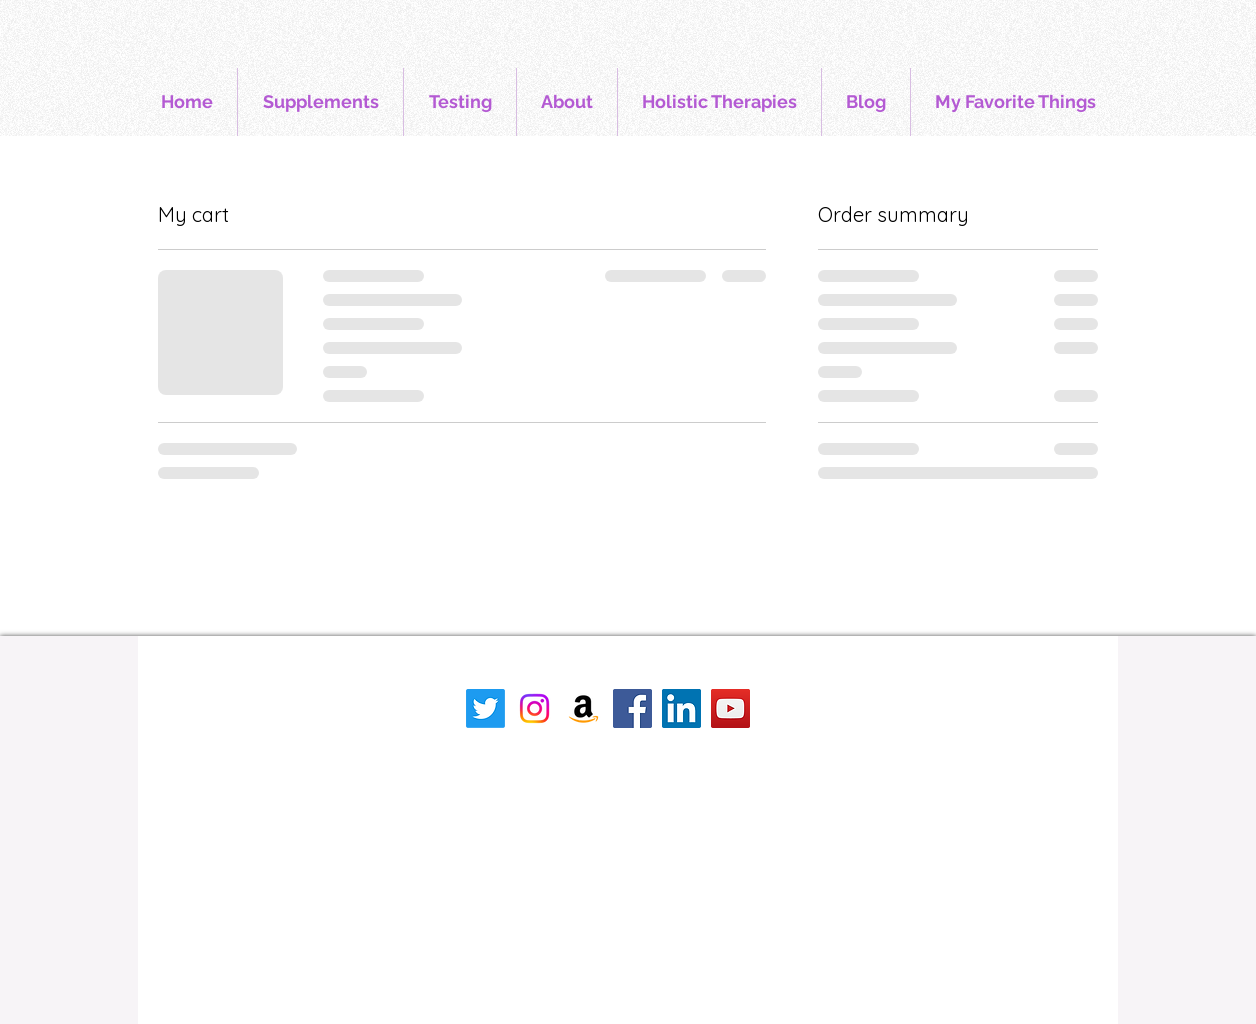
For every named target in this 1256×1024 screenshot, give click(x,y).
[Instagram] (534, 708)
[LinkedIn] (681, 708)
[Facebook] (632, 708)
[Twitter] (485, 708)
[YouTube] (730, 708)
